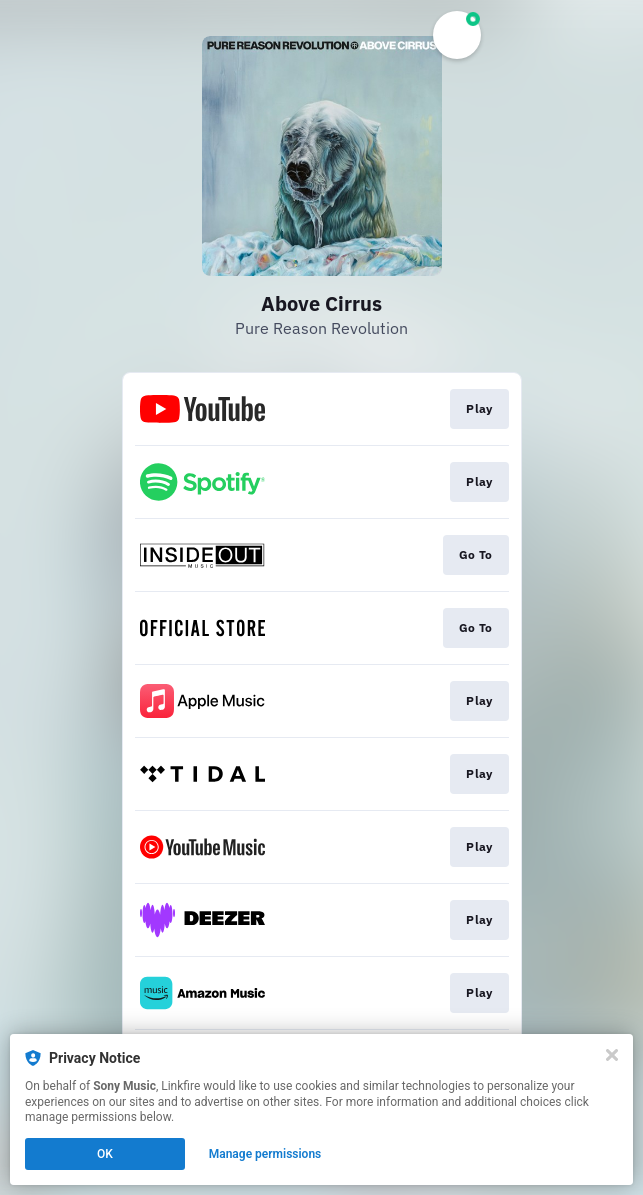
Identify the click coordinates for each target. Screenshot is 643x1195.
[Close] (612, 1055)
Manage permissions (265, 1154)
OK (105, 1154)
